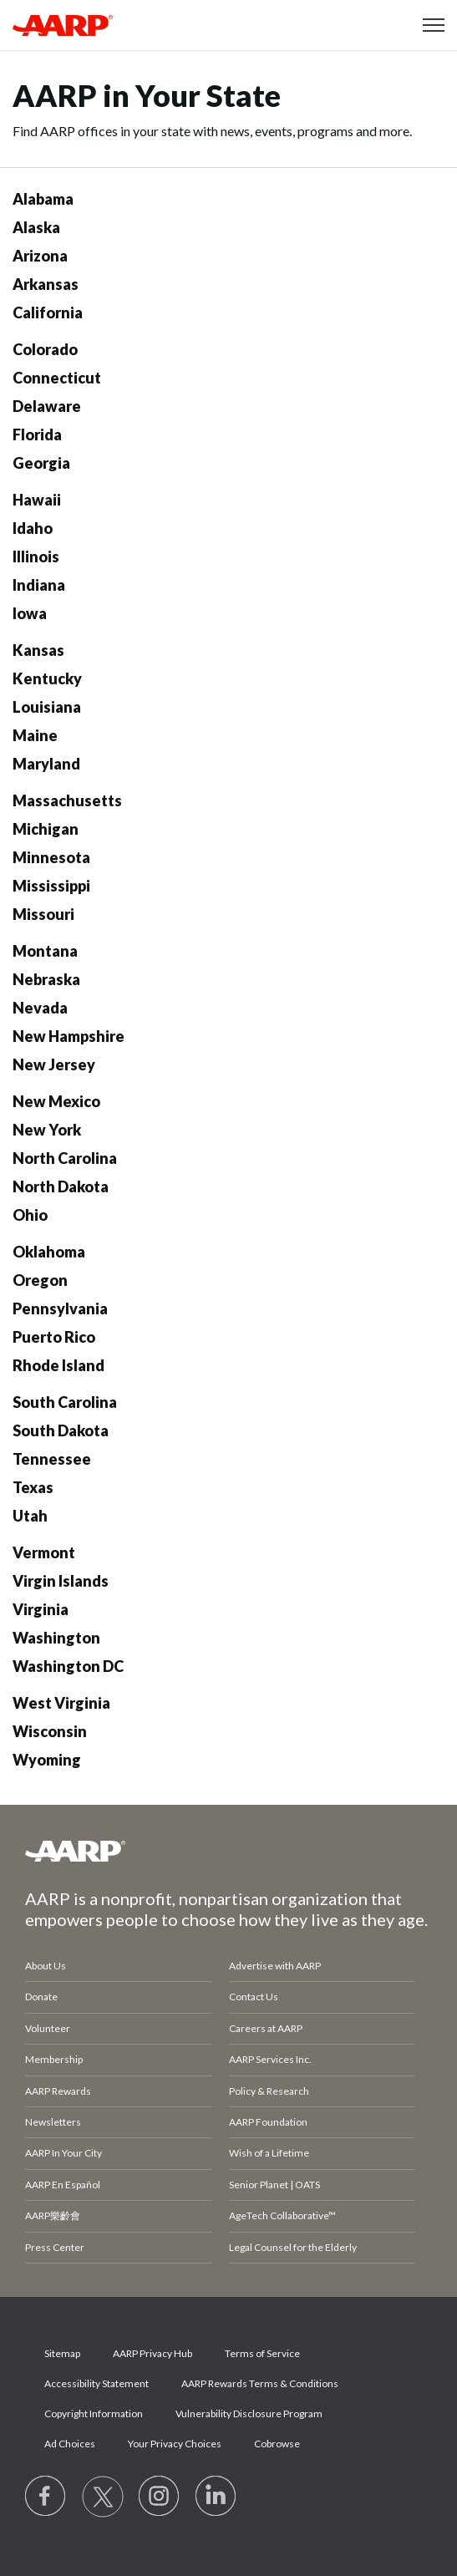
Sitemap (62, 2353)
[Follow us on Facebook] (46, 2497)
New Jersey (54, 1064)
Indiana (39, 585)
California (48, 312)
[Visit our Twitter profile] (103, 2497)
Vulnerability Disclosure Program (248, 2413)
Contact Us (253, 1996)
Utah (30, 1515)
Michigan (46, 829)
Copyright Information (93, 2413)
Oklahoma (49, 1251)
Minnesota (51, 857)
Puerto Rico (54, 1337)
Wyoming (47, 1759)
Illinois (36, 556)
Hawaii (37, 499)
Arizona (40, 255)
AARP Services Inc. (270, 2059)
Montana (45, 951)
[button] (433, 25)
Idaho (33, 528)
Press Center (54, 2247)
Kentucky (47, 678)
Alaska (36, 227)
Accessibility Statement (96, 2383)
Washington (56, 1637)
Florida (37, 434)
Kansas (38, 650)
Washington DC (68, 1666)
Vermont (44, 1552)
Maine (35, 735)
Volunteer (47, 2028)
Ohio (30, 1215)
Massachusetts (67, 800)
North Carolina (65, 1158)
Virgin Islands (61, 1581)
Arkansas (46, 284)
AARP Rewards (58, 2091)
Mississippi (51, 885)
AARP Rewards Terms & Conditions (259, 2383)
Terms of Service (262, 2353)
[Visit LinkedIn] (216, 2497)
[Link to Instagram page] (159, 2497)
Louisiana (47, 707)
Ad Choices (69, 2443)
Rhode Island (58, 1365)
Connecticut (57, 377)
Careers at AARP (265, 2028)
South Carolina (65, 1402)
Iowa (30, 613)
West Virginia (61, 1703)
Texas (33, 1487)
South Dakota (61, 1430)
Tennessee (52, 1459)
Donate (41, 1996)
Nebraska (46, 979)
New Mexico (56, 1101)
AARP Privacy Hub (152, 2353)
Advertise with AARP (275, 1965)
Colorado (45, 349)
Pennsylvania (60, 1308)
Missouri (43, 914)
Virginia (41, 1609)
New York (47, 1129)
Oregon (40, 1280)
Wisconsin (50, 1731)
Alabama (43, 199)
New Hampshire (68, 1036)
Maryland (46, 764)
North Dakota (61, 1186)
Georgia (41, 463)
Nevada (40, 1007)
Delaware (47, 406)
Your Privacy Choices (174, 2443)
